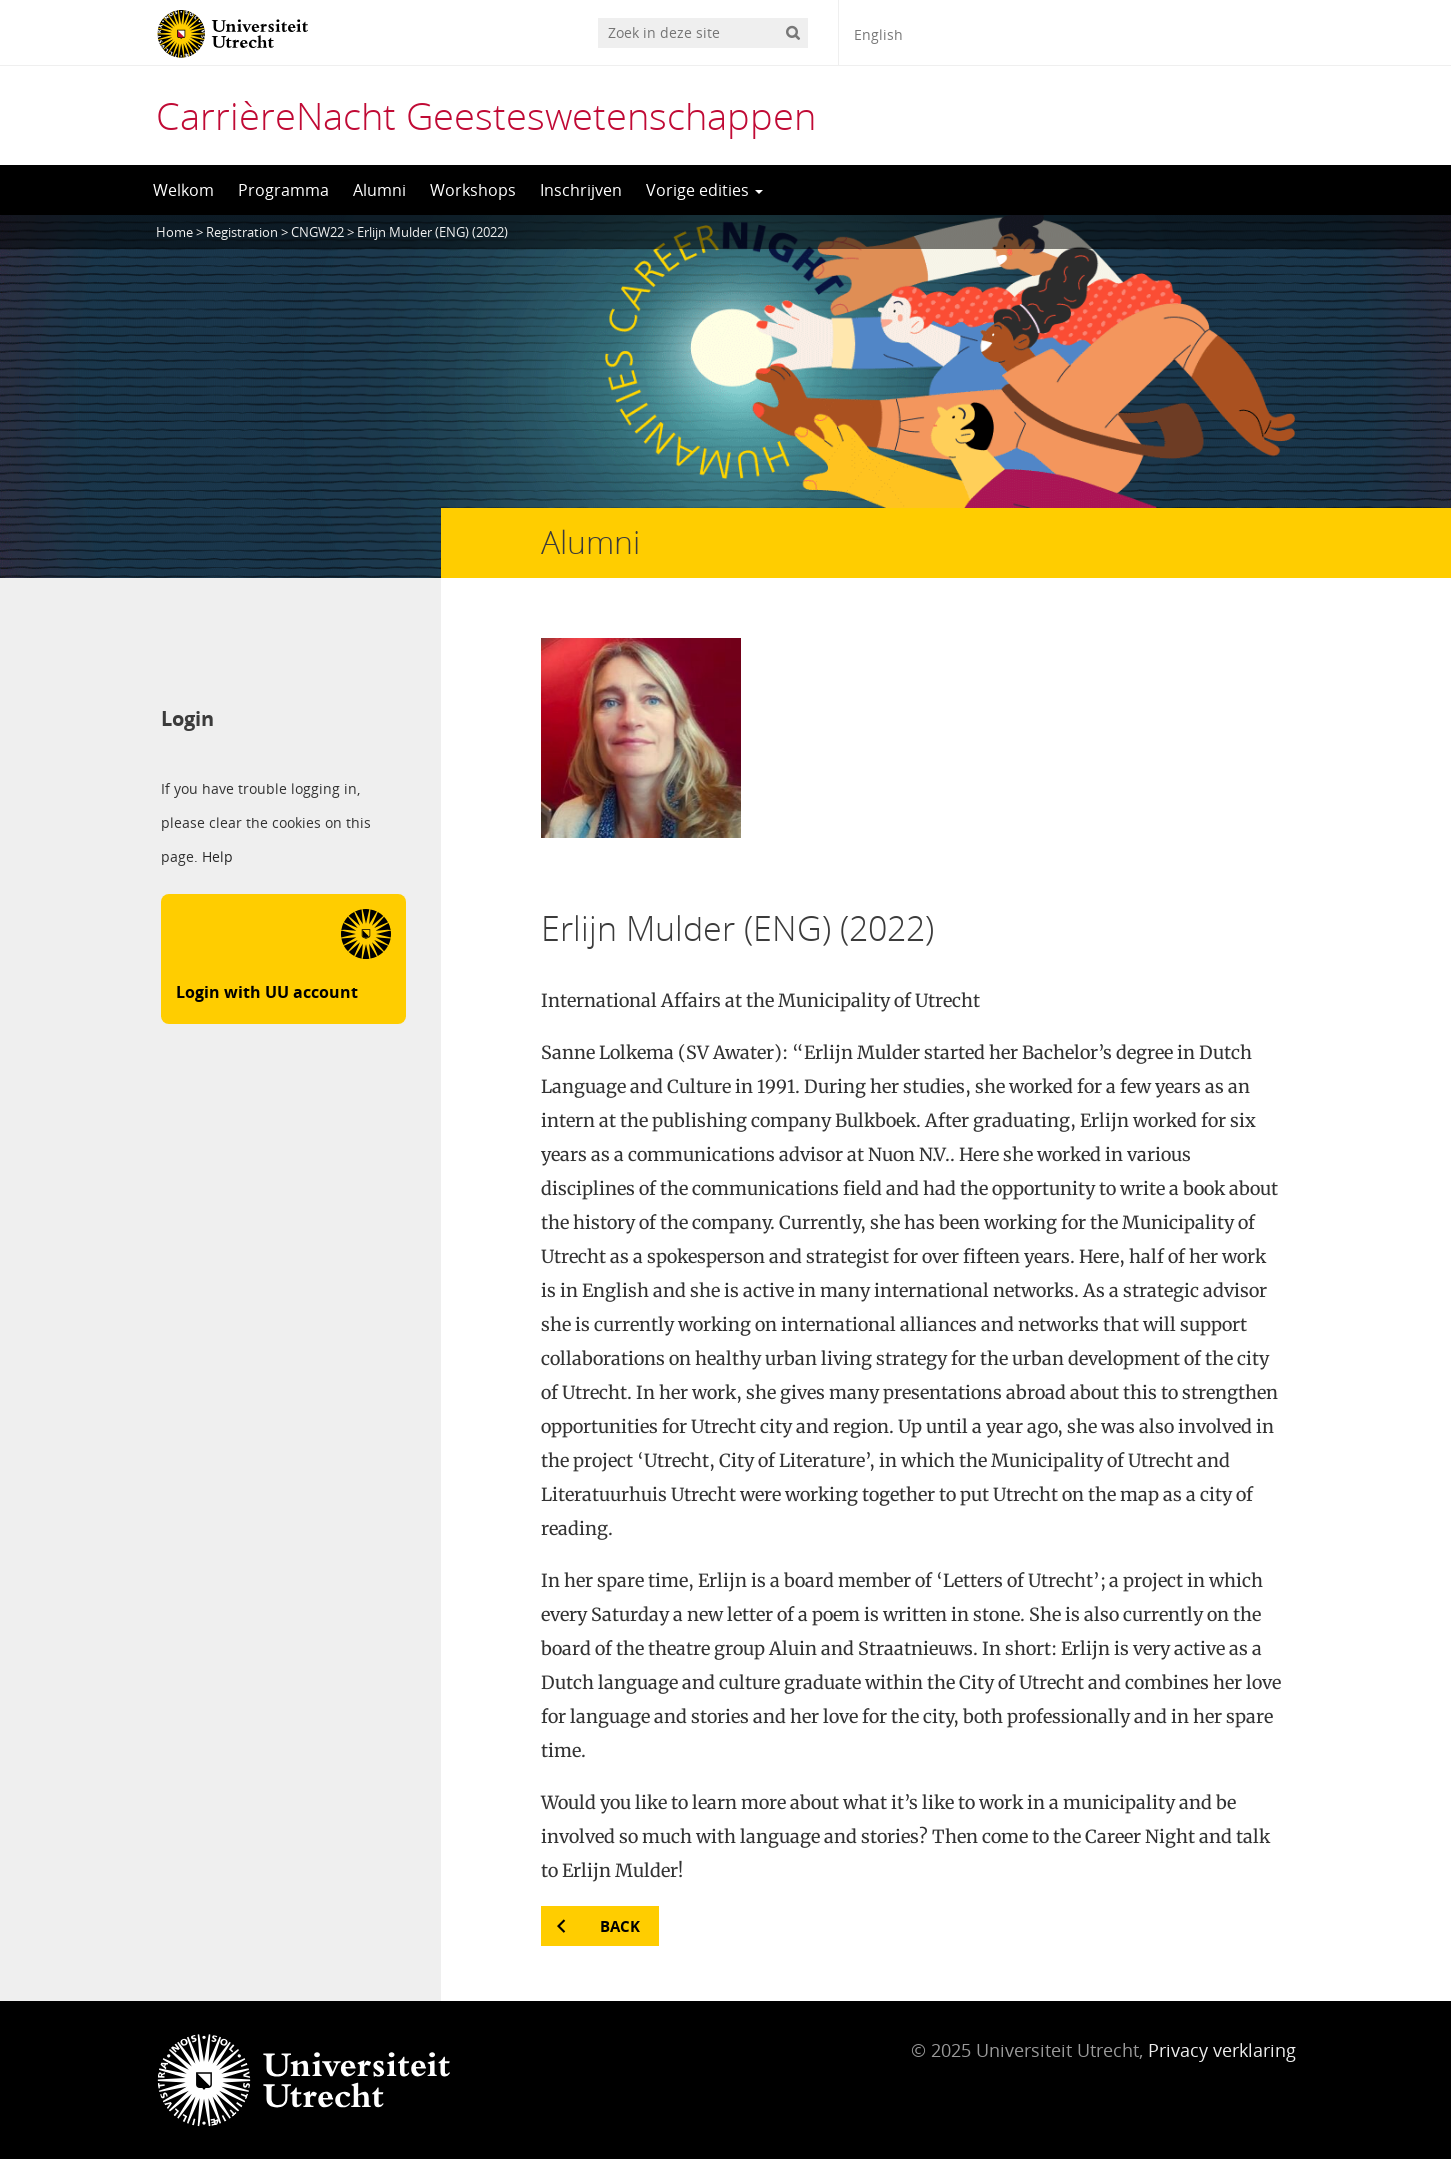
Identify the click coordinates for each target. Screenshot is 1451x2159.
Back (620, 1926)
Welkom (183, 190)
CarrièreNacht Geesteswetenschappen (486, 115)
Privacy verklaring (1222, 2050)
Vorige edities (704, 190)
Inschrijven (581, 190)
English (878, 34)
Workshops (473, 190)
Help (217, 857)
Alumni (379, 190)
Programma (283, 190)
